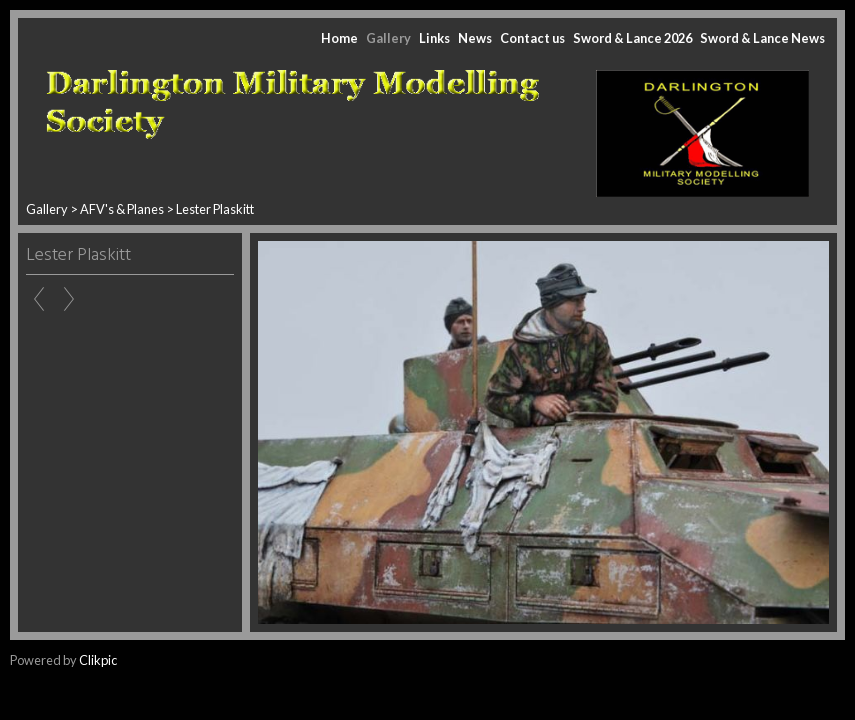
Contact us (532, 38)
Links (434, 38)
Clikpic (98, 660)
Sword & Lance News (762, 38)
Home (339, 38)
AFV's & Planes (122, 209)
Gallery (388, 38)
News (475, 38)
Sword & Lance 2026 (632, 38)
